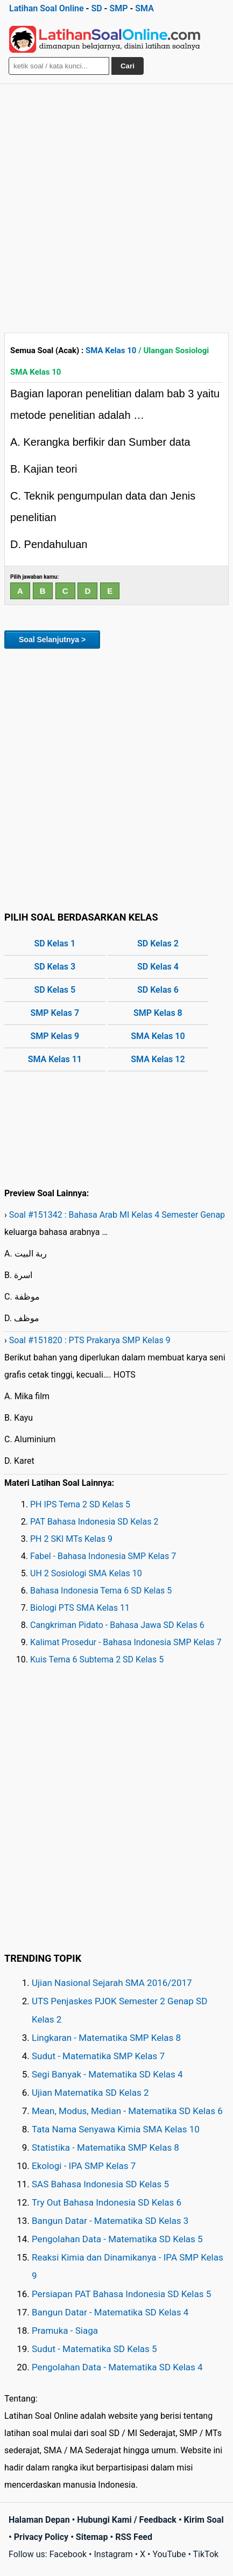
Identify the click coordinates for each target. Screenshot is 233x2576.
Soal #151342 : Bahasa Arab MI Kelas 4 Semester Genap (117, 1215)
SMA (144, 8)
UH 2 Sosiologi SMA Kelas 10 (86, 1573)
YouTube (169, 2554)
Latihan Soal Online (46, 8)
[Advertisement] (116, 205)
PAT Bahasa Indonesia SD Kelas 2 (94, 1522)
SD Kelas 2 (158, 943)
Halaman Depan (39, 2520)
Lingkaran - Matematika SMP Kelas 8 (106, 2037)
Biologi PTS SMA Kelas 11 (80, 1608)
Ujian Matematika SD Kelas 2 (90, 2092)
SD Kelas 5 (54, 990)
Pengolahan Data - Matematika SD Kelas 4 (117, 2367)
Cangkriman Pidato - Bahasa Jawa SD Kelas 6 (117, 1625)
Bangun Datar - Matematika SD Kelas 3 (110, 2220)
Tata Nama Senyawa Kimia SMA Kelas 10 (116, 2129)
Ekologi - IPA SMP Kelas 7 (84, 2165)
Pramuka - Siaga (65, 2330)
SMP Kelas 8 (157, 1013)
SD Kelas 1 (54, 943)
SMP (118, 8)
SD (96, 8)
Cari (128, 66)
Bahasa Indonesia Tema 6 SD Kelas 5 (101, 1590)
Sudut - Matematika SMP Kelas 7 (98, 2056)
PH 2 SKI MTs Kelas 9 (71, 1539)
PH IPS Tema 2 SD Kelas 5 (80, 1504)
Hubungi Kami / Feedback (126, 2520)
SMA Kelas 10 (111, 350)
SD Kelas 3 (54, 966)
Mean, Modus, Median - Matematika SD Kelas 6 (127, 2110)
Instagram (113, 2554)
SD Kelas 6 (158, 990)
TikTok (206, 2554)
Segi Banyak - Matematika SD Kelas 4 (107, 2074)
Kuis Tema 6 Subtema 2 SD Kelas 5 (97, 1659)
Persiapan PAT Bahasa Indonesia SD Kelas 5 (121, 2294)
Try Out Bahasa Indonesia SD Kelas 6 (106, 2202)
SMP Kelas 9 (54, 1036)
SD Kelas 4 (158, 966)
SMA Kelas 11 (55, 1059)
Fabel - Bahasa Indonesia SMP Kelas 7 (103, 1556)
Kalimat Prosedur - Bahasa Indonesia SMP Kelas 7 (126, 1642)
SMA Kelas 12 (158, 1059)
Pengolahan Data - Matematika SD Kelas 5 (117, 2239)
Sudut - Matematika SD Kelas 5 (94, 2348)
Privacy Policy (41, 2537)
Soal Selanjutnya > (52, 639)
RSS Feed (133, 2537)
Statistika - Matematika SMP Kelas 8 (105, 2147)
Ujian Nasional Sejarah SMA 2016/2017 (112, 1982)
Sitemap (92, 2537)
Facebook (68, 2554)
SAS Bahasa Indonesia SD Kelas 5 (100, 2184)
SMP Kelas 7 (54, 1013)
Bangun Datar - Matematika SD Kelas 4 (110, 2312)
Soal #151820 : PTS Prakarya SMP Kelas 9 (90, 1340)
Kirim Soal (204, 2520)
